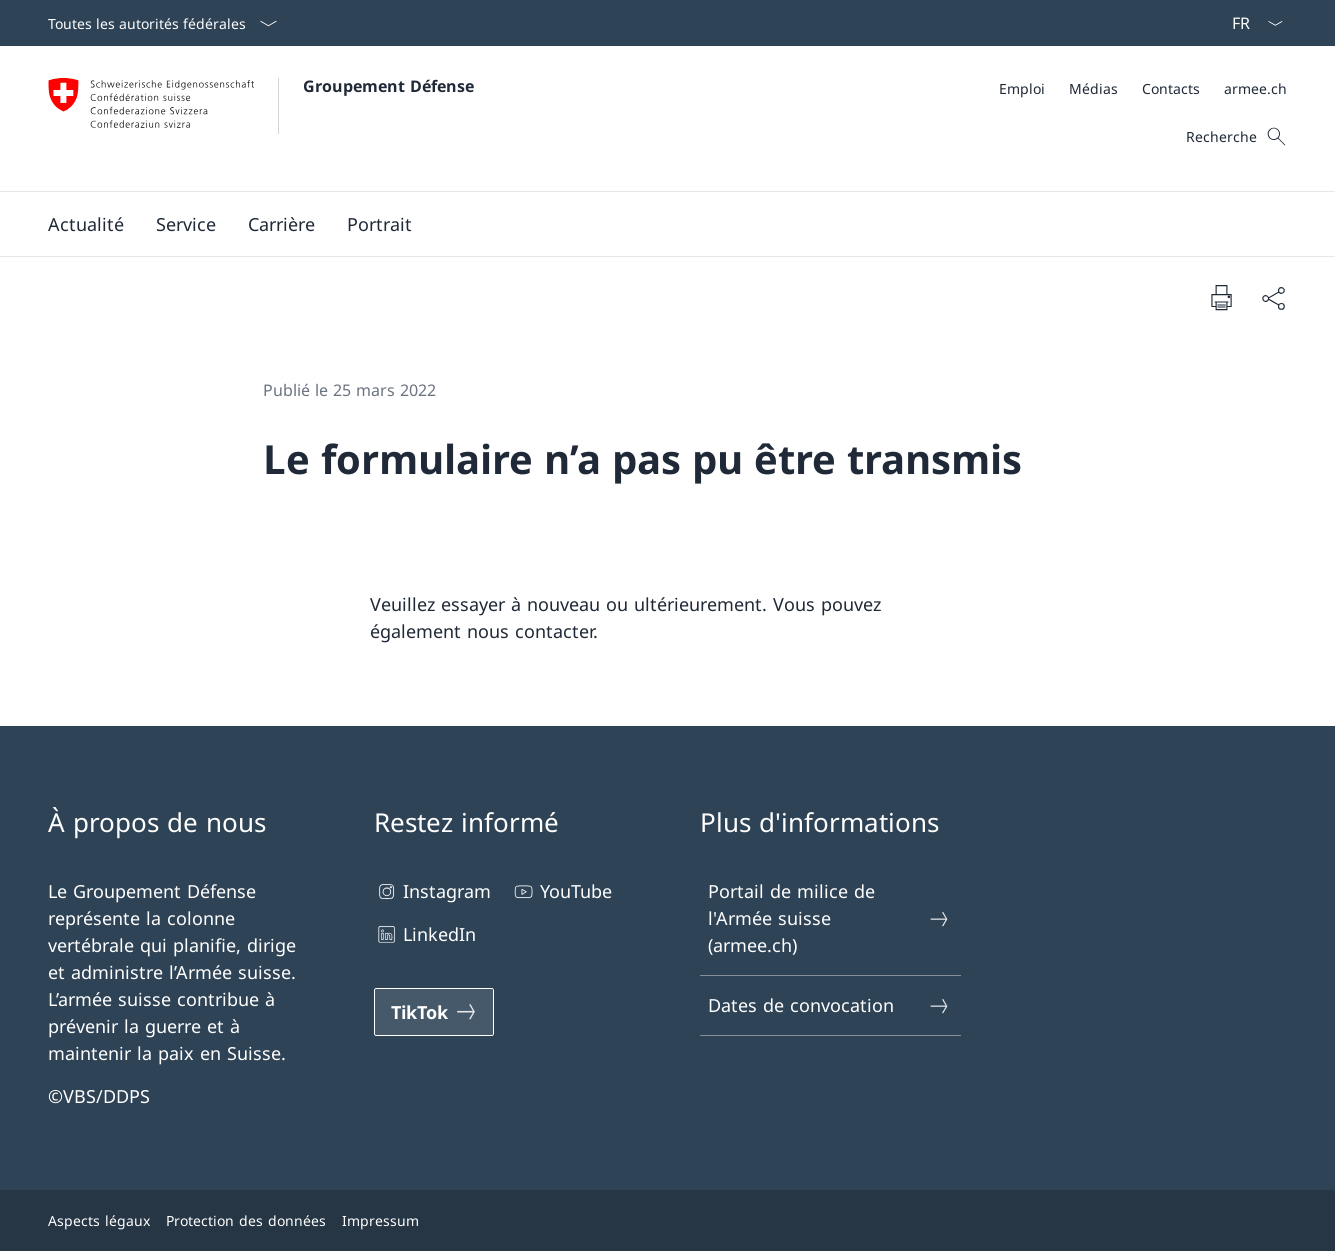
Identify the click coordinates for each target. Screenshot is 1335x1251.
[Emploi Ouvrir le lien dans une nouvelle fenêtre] (1022, 88)
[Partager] (1273, 297)
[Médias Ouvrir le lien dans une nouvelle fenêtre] (1093, 88)
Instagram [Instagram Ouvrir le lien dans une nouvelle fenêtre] (432, 891)
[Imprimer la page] (1221, 297)
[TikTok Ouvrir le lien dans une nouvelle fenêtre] (434, 1012)
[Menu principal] (651, 224)
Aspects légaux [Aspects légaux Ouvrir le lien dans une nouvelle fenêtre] (99, 1220)
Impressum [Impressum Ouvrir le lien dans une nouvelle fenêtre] (380, 1220)
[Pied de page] (667, 1220)
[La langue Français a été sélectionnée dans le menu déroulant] (1251, 23)
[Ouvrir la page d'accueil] (261, 118)
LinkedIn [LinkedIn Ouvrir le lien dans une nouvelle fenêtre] (425, 934)
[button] (86, 224)
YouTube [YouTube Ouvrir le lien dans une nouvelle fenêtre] (561, 891)
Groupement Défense (388, 86)
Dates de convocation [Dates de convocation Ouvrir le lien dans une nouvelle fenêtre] (830, 1005)
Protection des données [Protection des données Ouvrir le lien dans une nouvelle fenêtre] (246, 1220)
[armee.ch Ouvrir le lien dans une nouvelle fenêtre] (1255, 88)
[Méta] (1143, 88)
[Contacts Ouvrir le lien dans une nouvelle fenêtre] (1171, 88)
